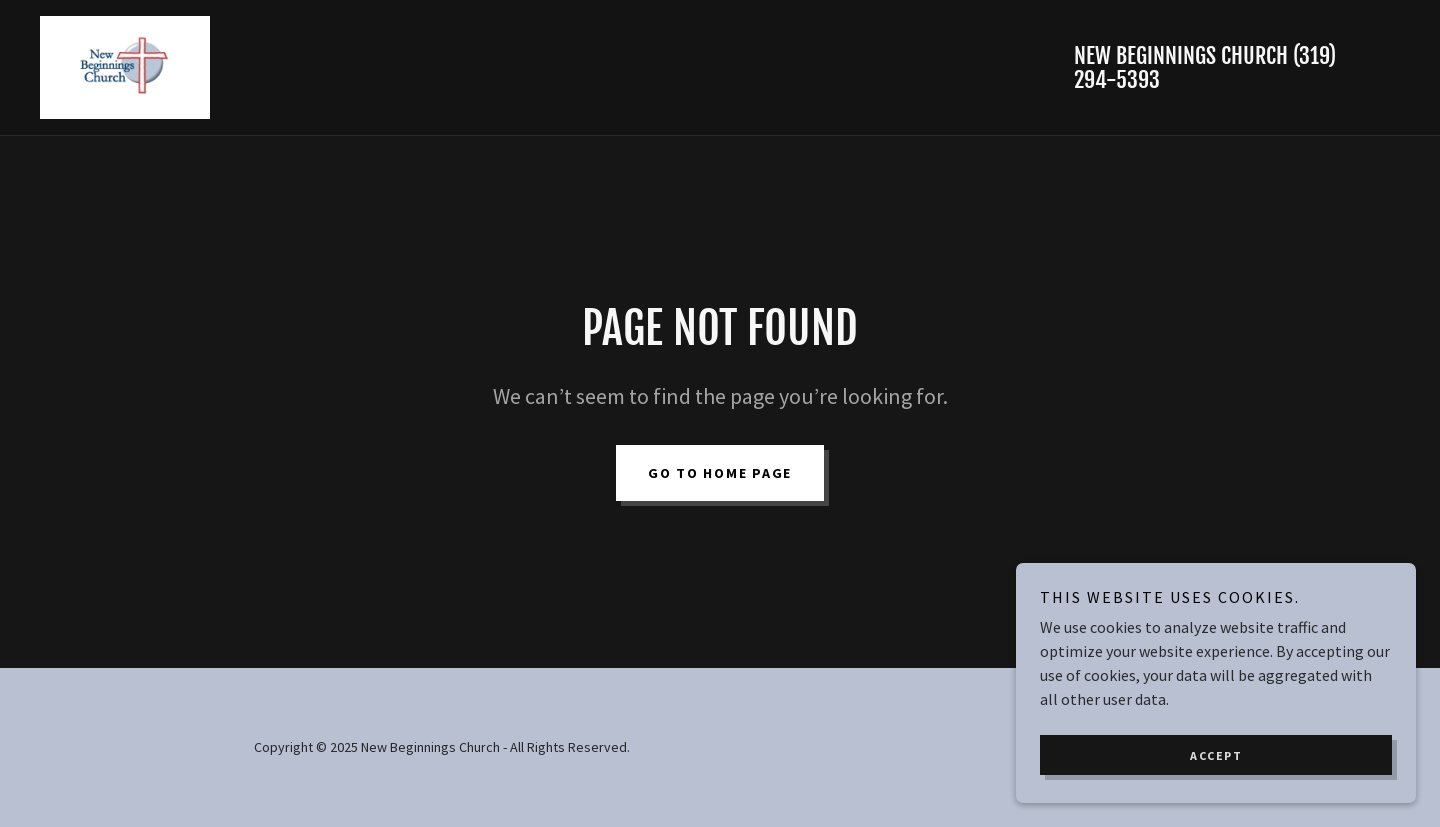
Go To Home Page (720, 473)
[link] (125, 65)
